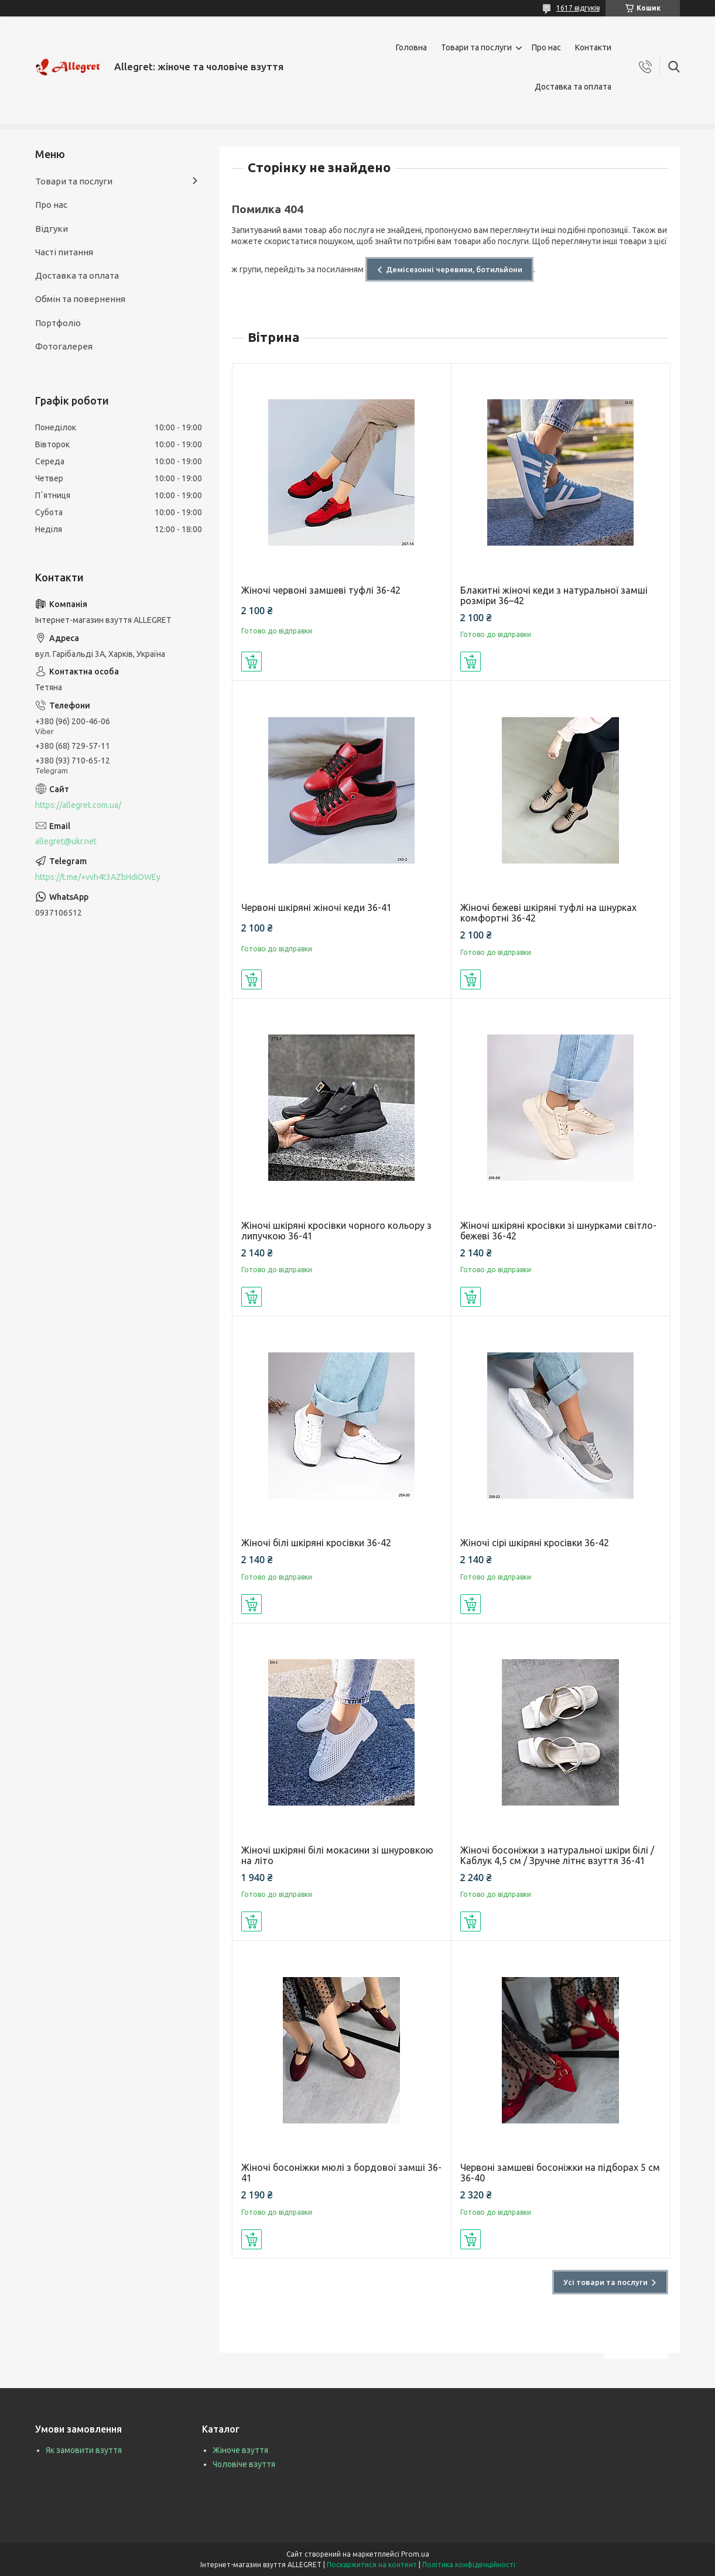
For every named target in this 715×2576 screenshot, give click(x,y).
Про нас (546, 47)
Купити (251, 662)
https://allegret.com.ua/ (78, 805)
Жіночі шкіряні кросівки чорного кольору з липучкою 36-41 (336, 1230)
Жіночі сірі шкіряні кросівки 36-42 (534, 1542)
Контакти (593, 47)
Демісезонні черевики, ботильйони (454, 269)
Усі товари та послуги (605, 2282)
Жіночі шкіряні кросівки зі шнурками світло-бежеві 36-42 (558, 1230)
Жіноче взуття (240, 2450)
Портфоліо (58, 323)
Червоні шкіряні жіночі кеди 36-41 (316, 907)
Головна (411, 47)
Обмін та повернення (80, 299)
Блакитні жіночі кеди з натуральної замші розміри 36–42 (554, 595)
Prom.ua (415, 2554)
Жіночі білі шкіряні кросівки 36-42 (316, 1542)
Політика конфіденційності (468, 2564)
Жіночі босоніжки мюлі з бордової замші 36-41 (341, 2172)
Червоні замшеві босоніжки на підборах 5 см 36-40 (560, 2172)
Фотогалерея (64, 346)
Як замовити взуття (84, 2450)
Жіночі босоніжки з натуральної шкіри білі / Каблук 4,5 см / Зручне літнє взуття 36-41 (557, 1855)
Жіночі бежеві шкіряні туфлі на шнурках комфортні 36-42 (548, 912)
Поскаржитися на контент (372, 2564)
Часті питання (64, 252)
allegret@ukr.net (66, 841)
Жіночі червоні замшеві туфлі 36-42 (321, 590)
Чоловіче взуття (244, 2464)
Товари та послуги (476, 47)
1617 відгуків (578, 8)
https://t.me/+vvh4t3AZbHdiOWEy (97, 877)
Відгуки (51, 229)
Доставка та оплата (573, 86)
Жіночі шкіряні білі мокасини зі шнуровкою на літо (337, 1855)
